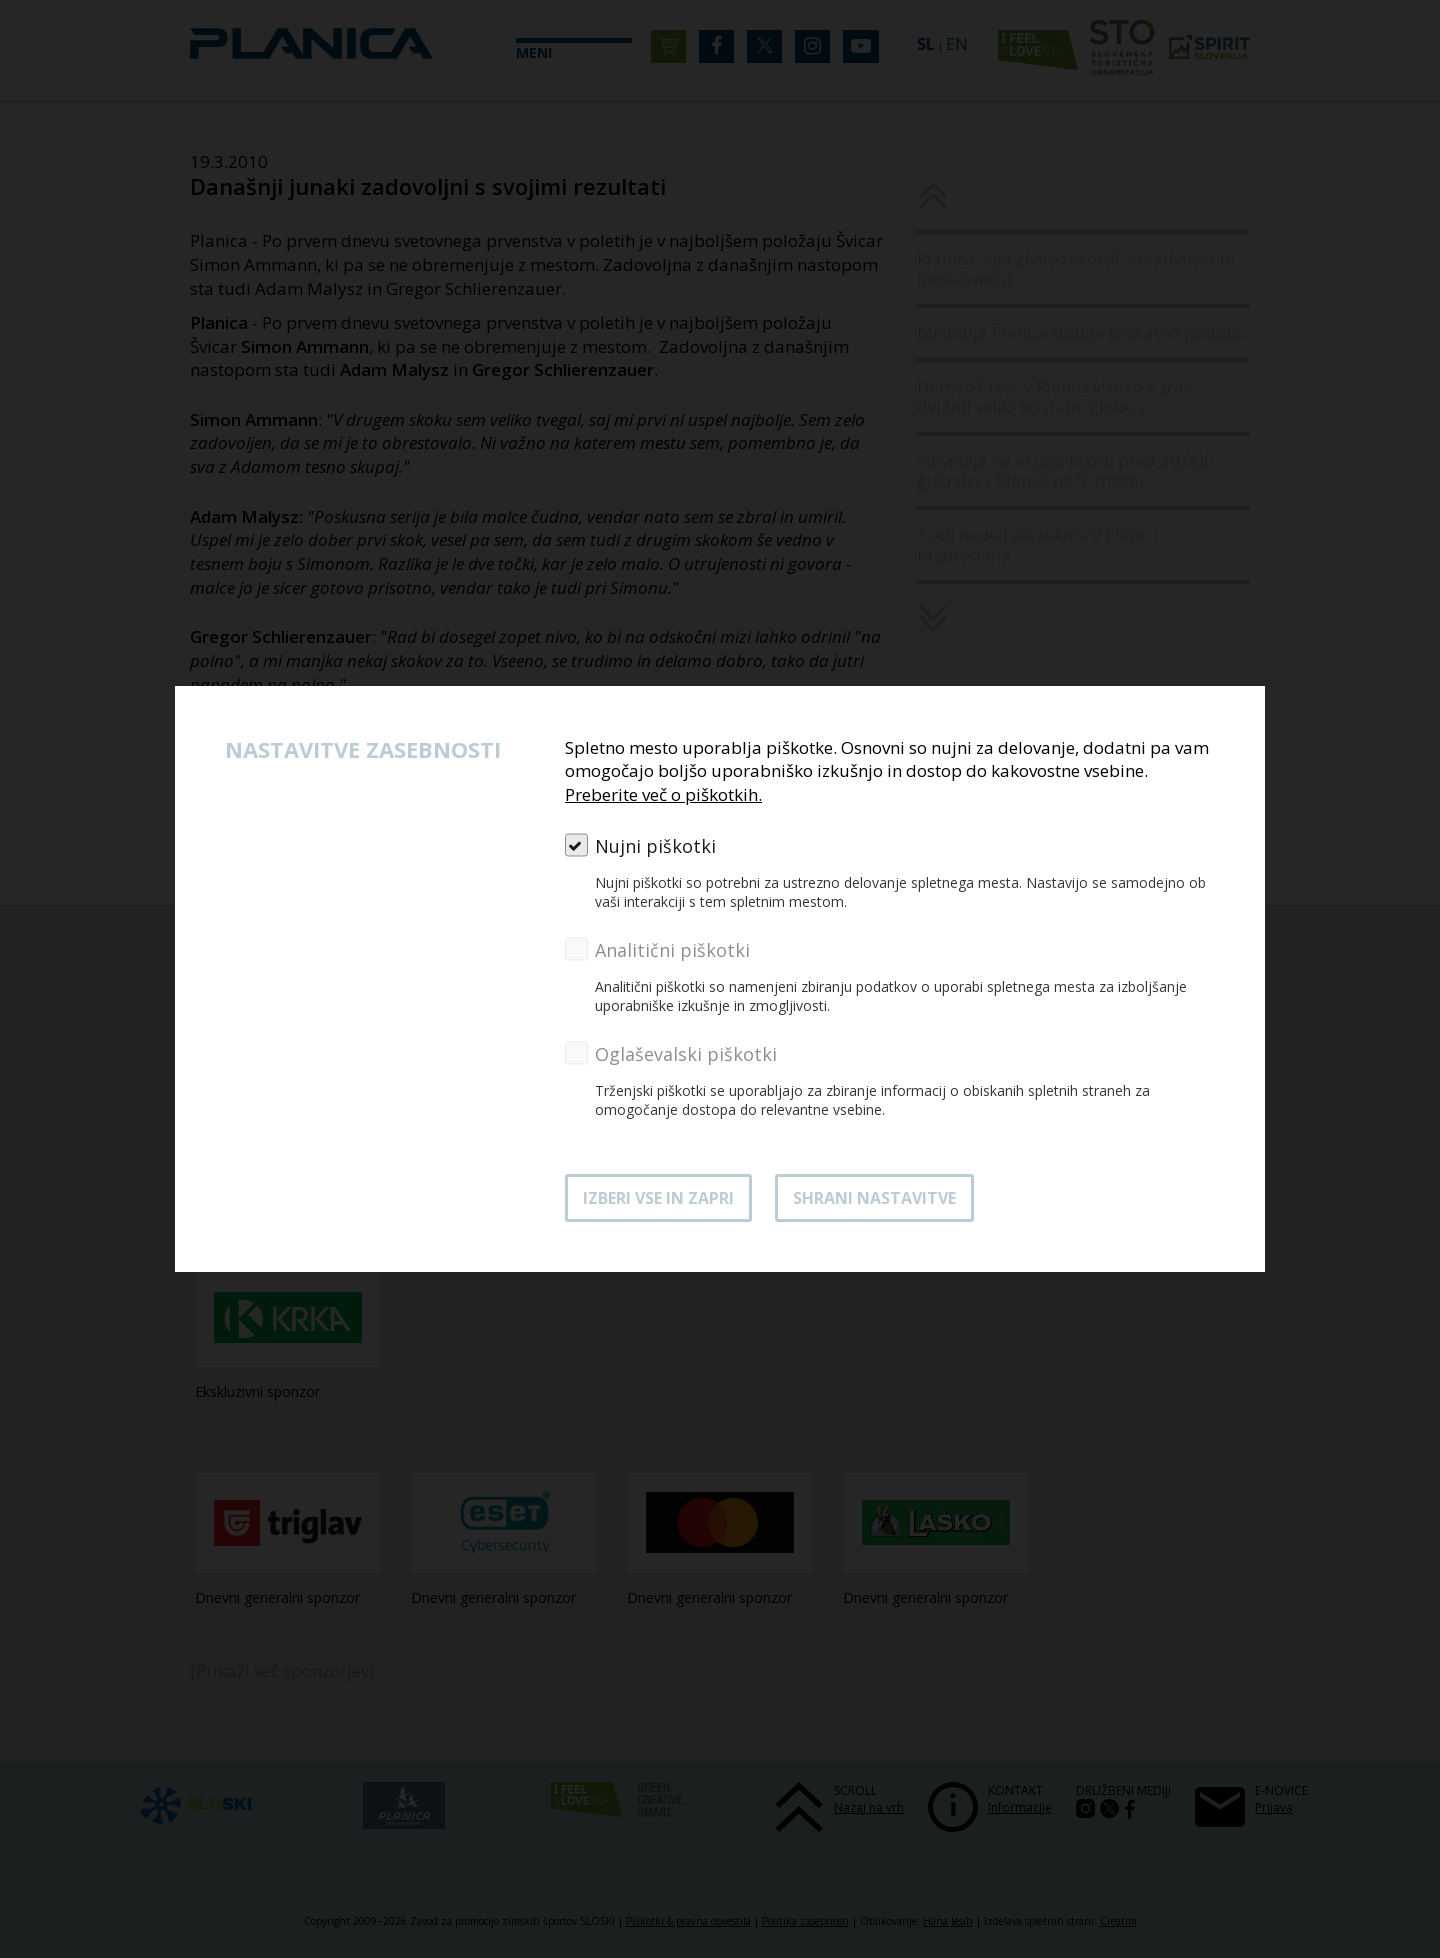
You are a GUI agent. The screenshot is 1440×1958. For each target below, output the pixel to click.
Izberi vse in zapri (658, 1198)
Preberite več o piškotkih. (663, 794)
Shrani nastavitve (874, 1198)
